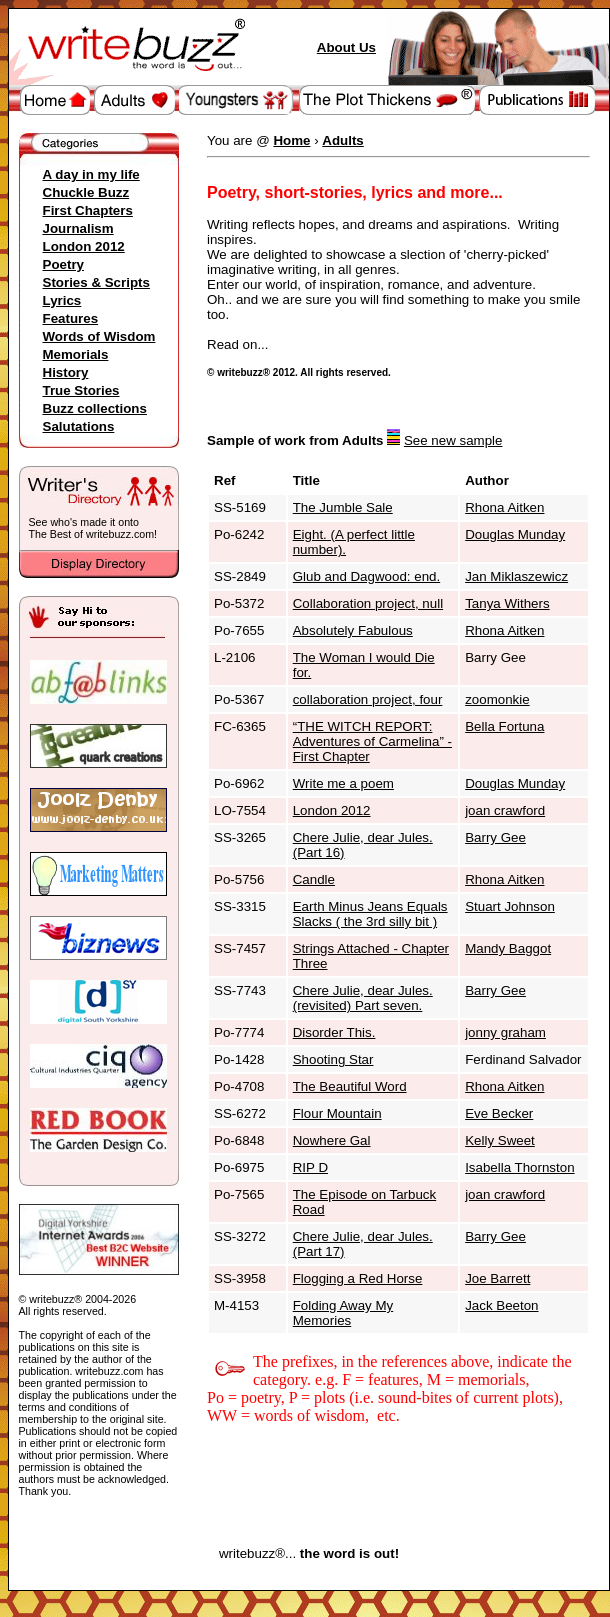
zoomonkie (497, 699)
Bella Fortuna (504, 726)
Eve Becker (499, 1113)
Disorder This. (334, 1032)
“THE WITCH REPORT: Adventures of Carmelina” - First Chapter (372, 741)
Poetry (63, 264)
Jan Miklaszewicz (516, 576)
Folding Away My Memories (343, 1313)
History (66, 372)
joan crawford (505, 810)
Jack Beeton (501, 1305)
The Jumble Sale (343, 507)
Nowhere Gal (332, 1140)
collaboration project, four (368, 699)
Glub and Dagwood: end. (366, 576)
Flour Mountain (337, 1113)
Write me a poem (343, 783)
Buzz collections (95, 408)
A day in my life (91, 174)
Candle (314, 879)
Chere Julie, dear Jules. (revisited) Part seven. (363, 998)
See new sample (453, 440)
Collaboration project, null (368, 603)
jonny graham (505, 1032)
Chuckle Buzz (86, 192)
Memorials (76, 354)
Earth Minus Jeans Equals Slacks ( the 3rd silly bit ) (370, 914)
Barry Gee (495, 837)
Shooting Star (333, 1059)
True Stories (81, 390)
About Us (346, 47)
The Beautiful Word (350, 1086)
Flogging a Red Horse (358, 1278)
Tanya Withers (507, 603)
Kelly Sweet (500, 1140)
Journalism (78, 228)
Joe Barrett (497, 1278)
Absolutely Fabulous (353, 630)
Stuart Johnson (510, 906)
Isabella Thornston (519, 1167)
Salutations (79, 426)
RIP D (310, 1167)
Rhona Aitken (504, 507)
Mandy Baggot (508, 948)
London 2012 (84, 246)
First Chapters (88, 210)
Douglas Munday (515, 534)
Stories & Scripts (96, 282)
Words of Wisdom (99, 336)
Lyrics (62, 300)
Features (71, 318)
